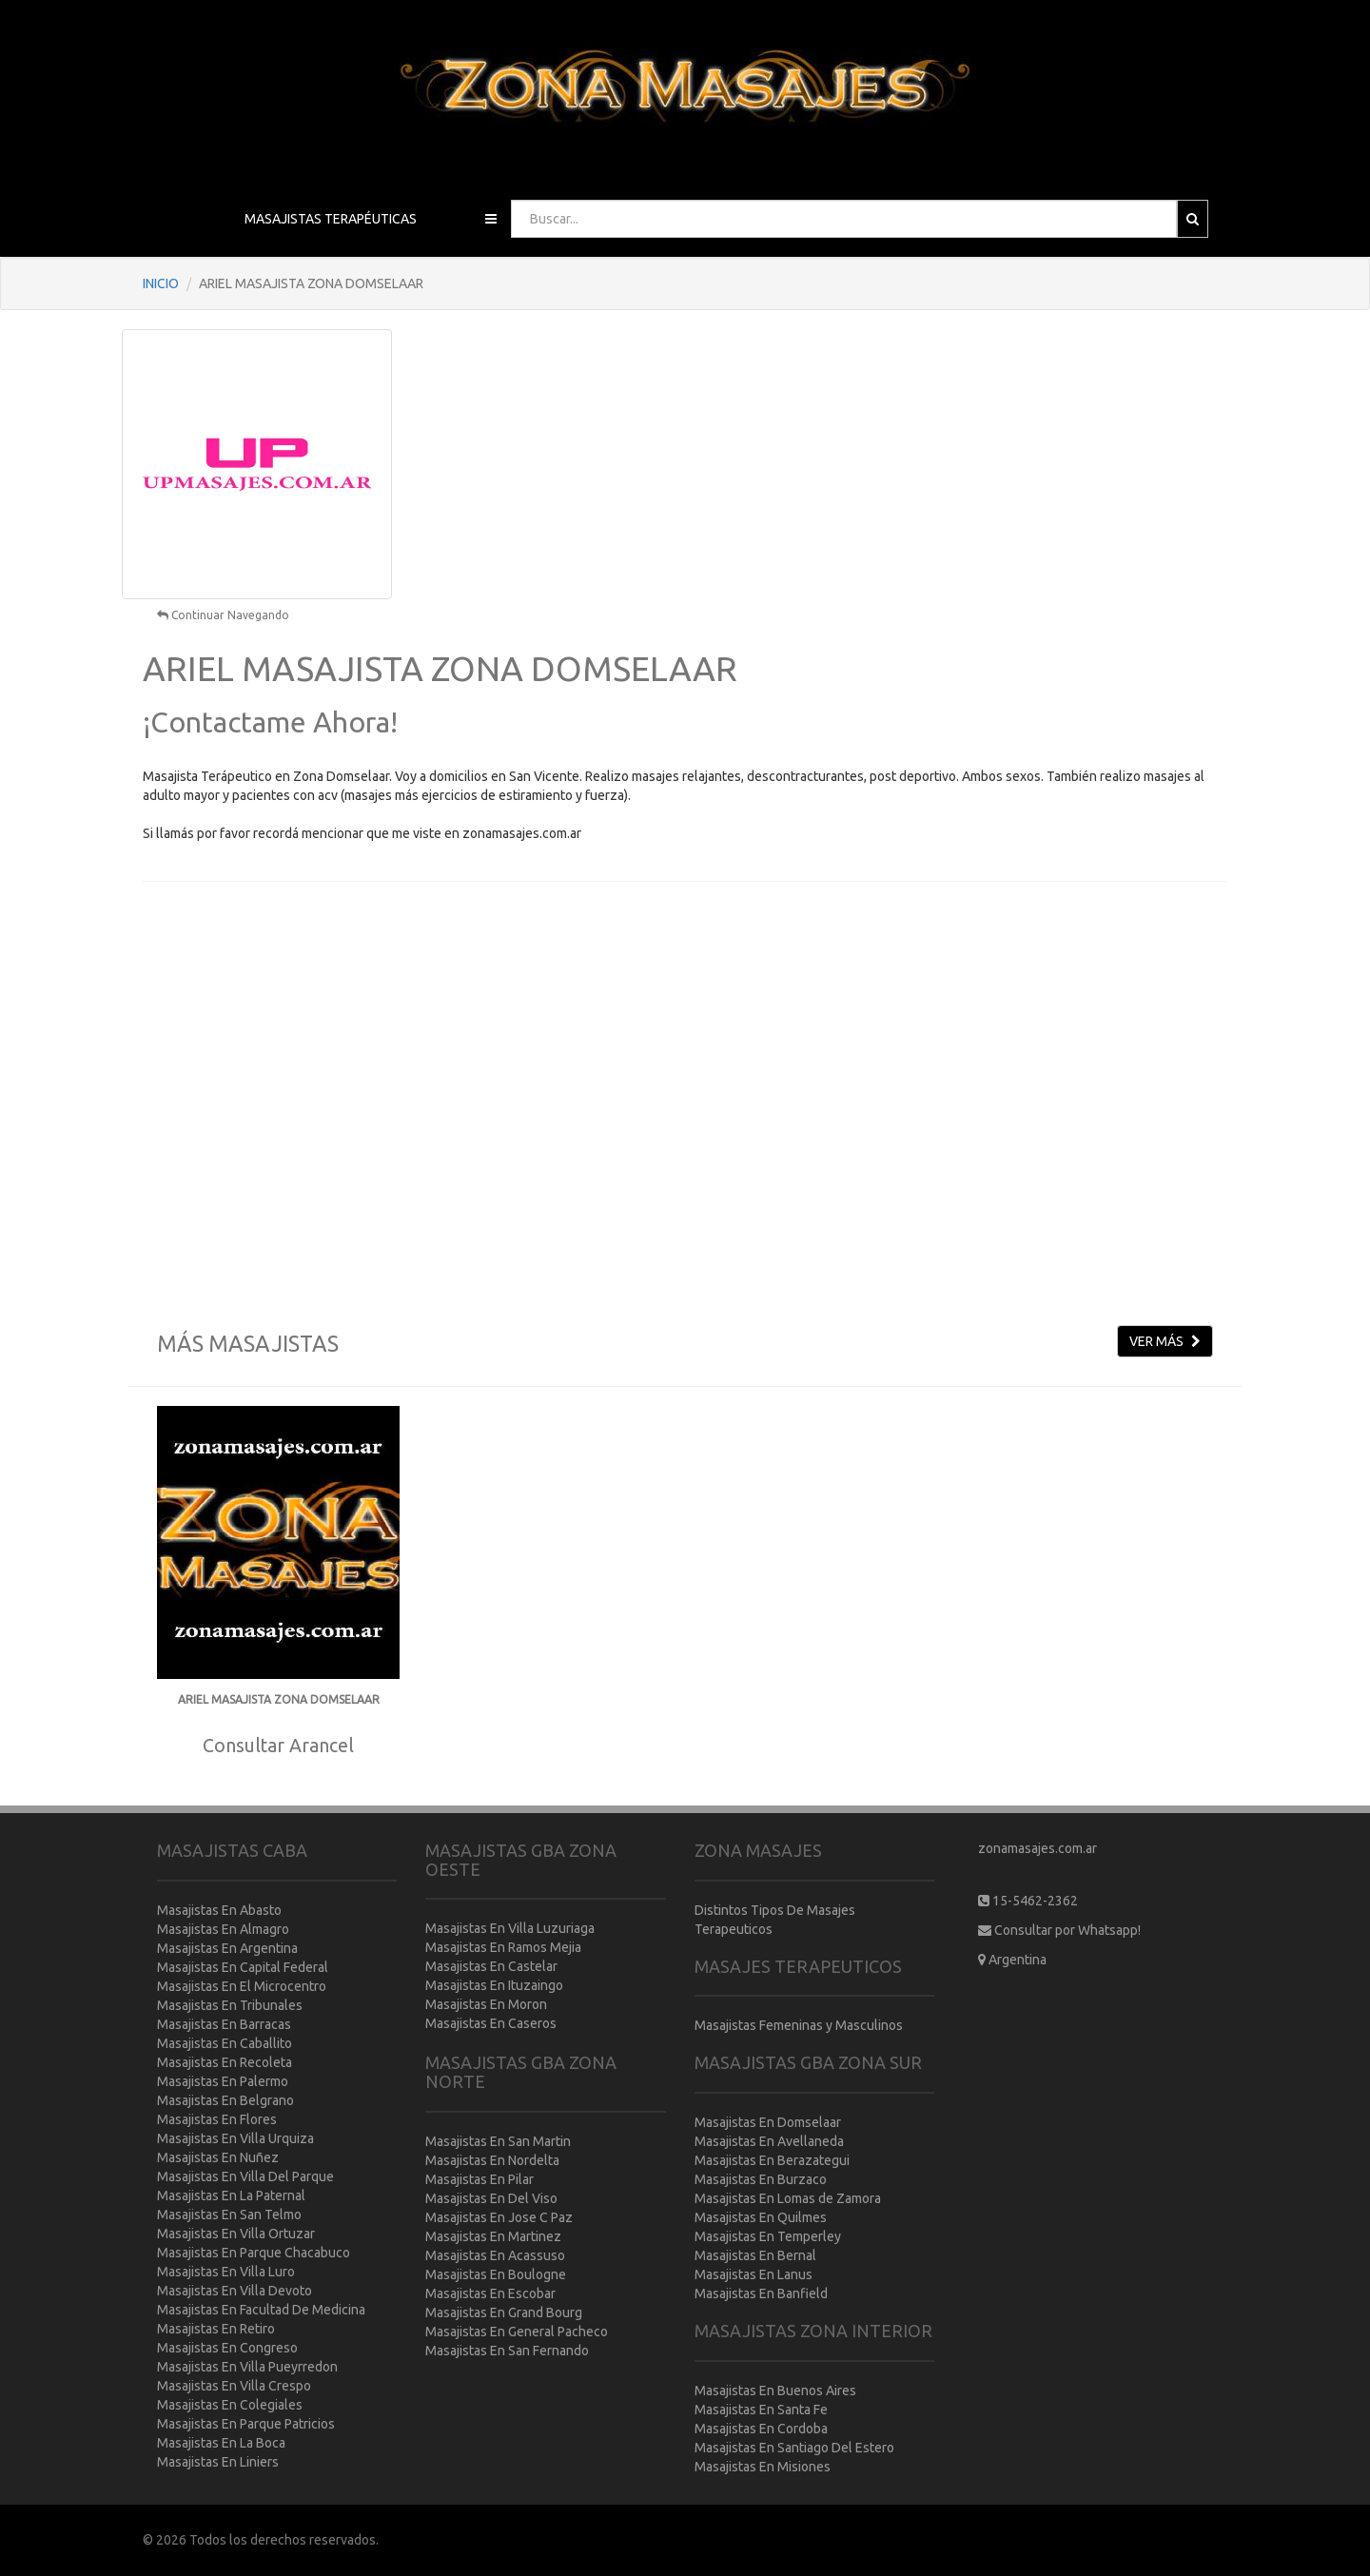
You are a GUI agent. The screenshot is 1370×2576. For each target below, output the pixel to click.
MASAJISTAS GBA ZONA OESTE (520, 1860)
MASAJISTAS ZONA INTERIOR (813, 2330)
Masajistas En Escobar (490, 2293)
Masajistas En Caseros (491, 2023)
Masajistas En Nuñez (218, 2157)
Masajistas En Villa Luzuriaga (510, 1928)
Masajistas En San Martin (498, 2141)
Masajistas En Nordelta (492, 2160)
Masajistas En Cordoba (761, 2428)
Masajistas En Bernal (755, 2255)
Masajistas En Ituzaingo (494, 1985)
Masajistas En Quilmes (761, 2217)
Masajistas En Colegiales (230, 2404)
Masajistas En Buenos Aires (775, 2390)
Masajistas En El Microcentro (241, 1986)
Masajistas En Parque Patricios (246, 2423)
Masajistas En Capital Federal (242, 1967)
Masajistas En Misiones (763, 2466)
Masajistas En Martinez (493, 2236)
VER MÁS (1165, 1341)
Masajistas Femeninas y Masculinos (799, 2025)
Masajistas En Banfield (761, 2293)
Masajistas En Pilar (479, 2179)
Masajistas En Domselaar (768, 2122)
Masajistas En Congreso (227, 2347)
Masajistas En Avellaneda (769, 2141)
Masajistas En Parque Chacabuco (253, 2252)
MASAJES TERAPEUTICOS (798, 1966)
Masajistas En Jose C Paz (499, 2217)
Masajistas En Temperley (768, 2236)
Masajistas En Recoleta (224, 2062)
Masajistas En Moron (486, 2004)
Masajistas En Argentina (227, 1948)
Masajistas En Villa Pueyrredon (247, 2366)
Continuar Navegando (223, 615)
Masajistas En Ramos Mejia (503, 1947)
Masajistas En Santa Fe (761, 2409)
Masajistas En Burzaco (761, 2179)
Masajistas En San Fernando (507, 2350)
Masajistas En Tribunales (230, 2005)
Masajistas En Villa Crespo (234, 2385)
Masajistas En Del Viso (491, 2198)
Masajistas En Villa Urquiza (235, 2138)
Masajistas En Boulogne (495, 2274)
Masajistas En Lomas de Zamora (788, 2198)
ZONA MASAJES (758, 1850)
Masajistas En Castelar (491, 1966)
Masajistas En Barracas (224, 2024)
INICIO (161, 283)
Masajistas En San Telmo (229, 2214)
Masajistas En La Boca (221, 2442)
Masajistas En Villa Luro (226, 2271)
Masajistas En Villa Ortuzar (236, 2233)
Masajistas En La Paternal (231, 2195)
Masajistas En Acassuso (495, 2255)
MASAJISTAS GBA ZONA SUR (808, 2062)
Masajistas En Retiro (216, 2328)
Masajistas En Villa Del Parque (245, 2176)
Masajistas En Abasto (219, 1910)
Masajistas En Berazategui (772, 2160)
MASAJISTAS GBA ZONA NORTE (520, 2072)
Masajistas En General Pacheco (516, 2331)
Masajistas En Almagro (223, 1929)
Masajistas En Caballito (224, 2043)
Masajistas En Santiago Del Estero (794, 2447)
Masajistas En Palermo (222, 2081)
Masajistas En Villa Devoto (234, 2290)
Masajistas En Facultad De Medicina (261, 2309)
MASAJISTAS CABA (232, 1850)
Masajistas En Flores (217, 2119)
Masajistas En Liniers (218, 2461)
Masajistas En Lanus (753, 2274)
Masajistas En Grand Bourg (503, 2312)
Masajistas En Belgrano (225, 2100)
